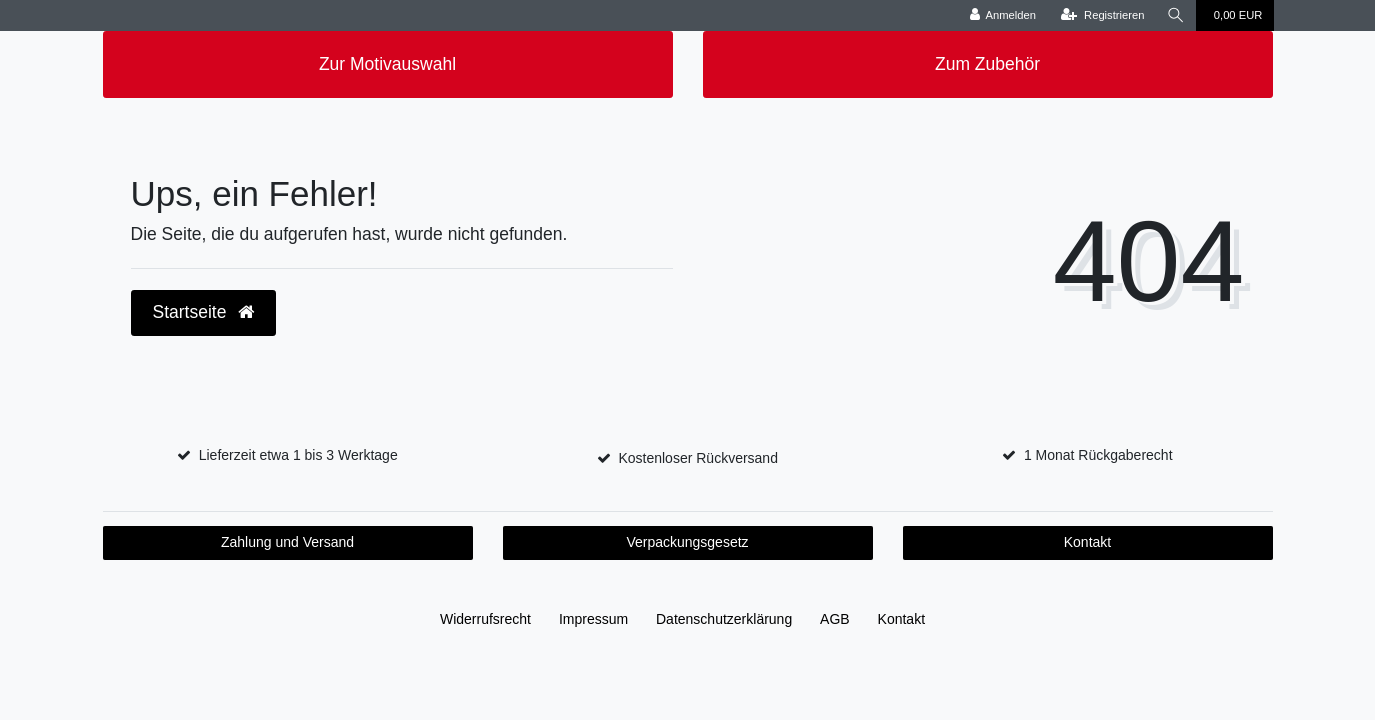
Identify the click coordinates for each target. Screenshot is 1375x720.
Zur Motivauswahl (387, 64)
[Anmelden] (1002, 15)
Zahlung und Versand (287, 542)
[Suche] (1176, 15)
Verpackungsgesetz (687, 542)
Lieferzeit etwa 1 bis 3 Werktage (298, 455)
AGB (835, 619)
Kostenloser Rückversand (698, 458)
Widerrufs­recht (485, 619)
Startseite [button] (204, 312)
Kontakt (1087, 542)
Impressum (593, 619)
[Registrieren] (1102, 15)
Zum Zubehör (987, 64)
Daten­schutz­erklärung (724, 619)
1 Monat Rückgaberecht (1098, 455)
